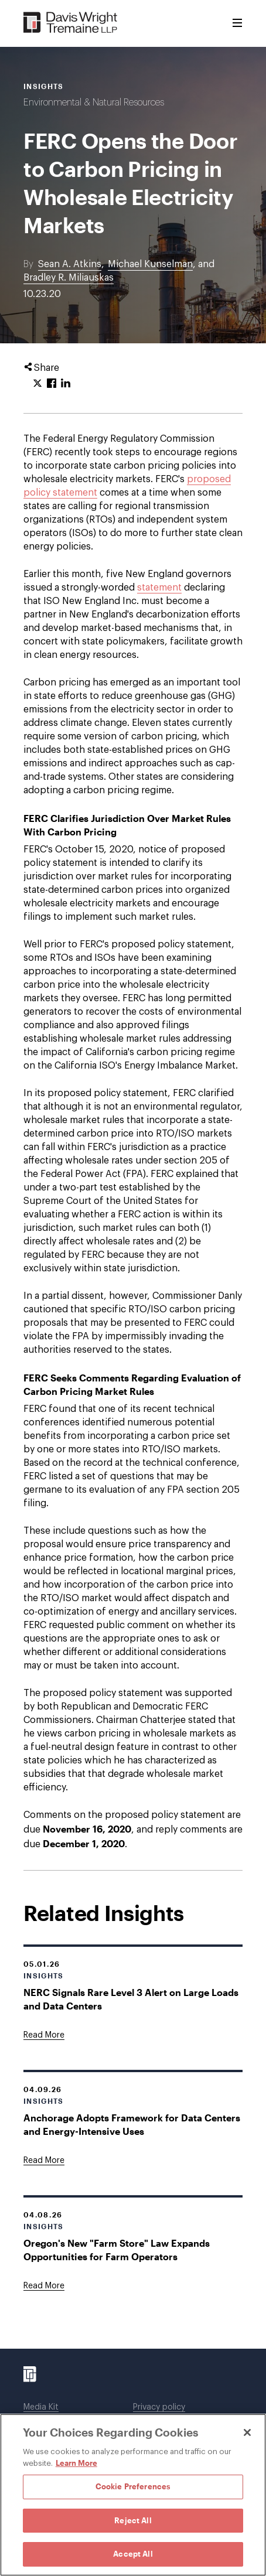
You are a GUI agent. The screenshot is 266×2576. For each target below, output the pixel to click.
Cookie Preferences (133, 2486)
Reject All (132, 2520)
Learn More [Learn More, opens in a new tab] (76, 2463)
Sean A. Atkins (69, 264)
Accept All (132, 2553)
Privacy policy (159, 2407)
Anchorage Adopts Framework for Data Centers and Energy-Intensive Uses (131, 2124)
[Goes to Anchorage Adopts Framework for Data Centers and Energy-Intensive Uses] (43, 2160)
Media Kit (41, 2407)
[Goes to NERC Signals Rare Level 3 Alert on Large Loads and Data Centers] (43, 2035)
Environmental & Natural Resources (93, 102)
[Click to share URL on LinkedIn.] (65, 383)
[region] (133, 2495)
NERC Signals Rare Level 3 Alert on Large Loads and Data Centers (130, 1999)
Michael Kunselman (150, 264)
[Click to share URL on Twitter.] (37, 383)
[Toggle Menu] (237, 23)
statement (159, 587)
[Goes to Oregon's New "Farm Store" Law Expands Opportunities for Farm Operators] (43, 2286)
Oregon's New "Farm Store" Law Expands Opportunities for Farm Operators (116, 2249)
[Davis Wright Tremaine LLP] (70, 23)
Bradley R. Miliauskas (68, 277)
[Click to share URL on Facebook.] (51, 383)
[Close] (247, 2432)
